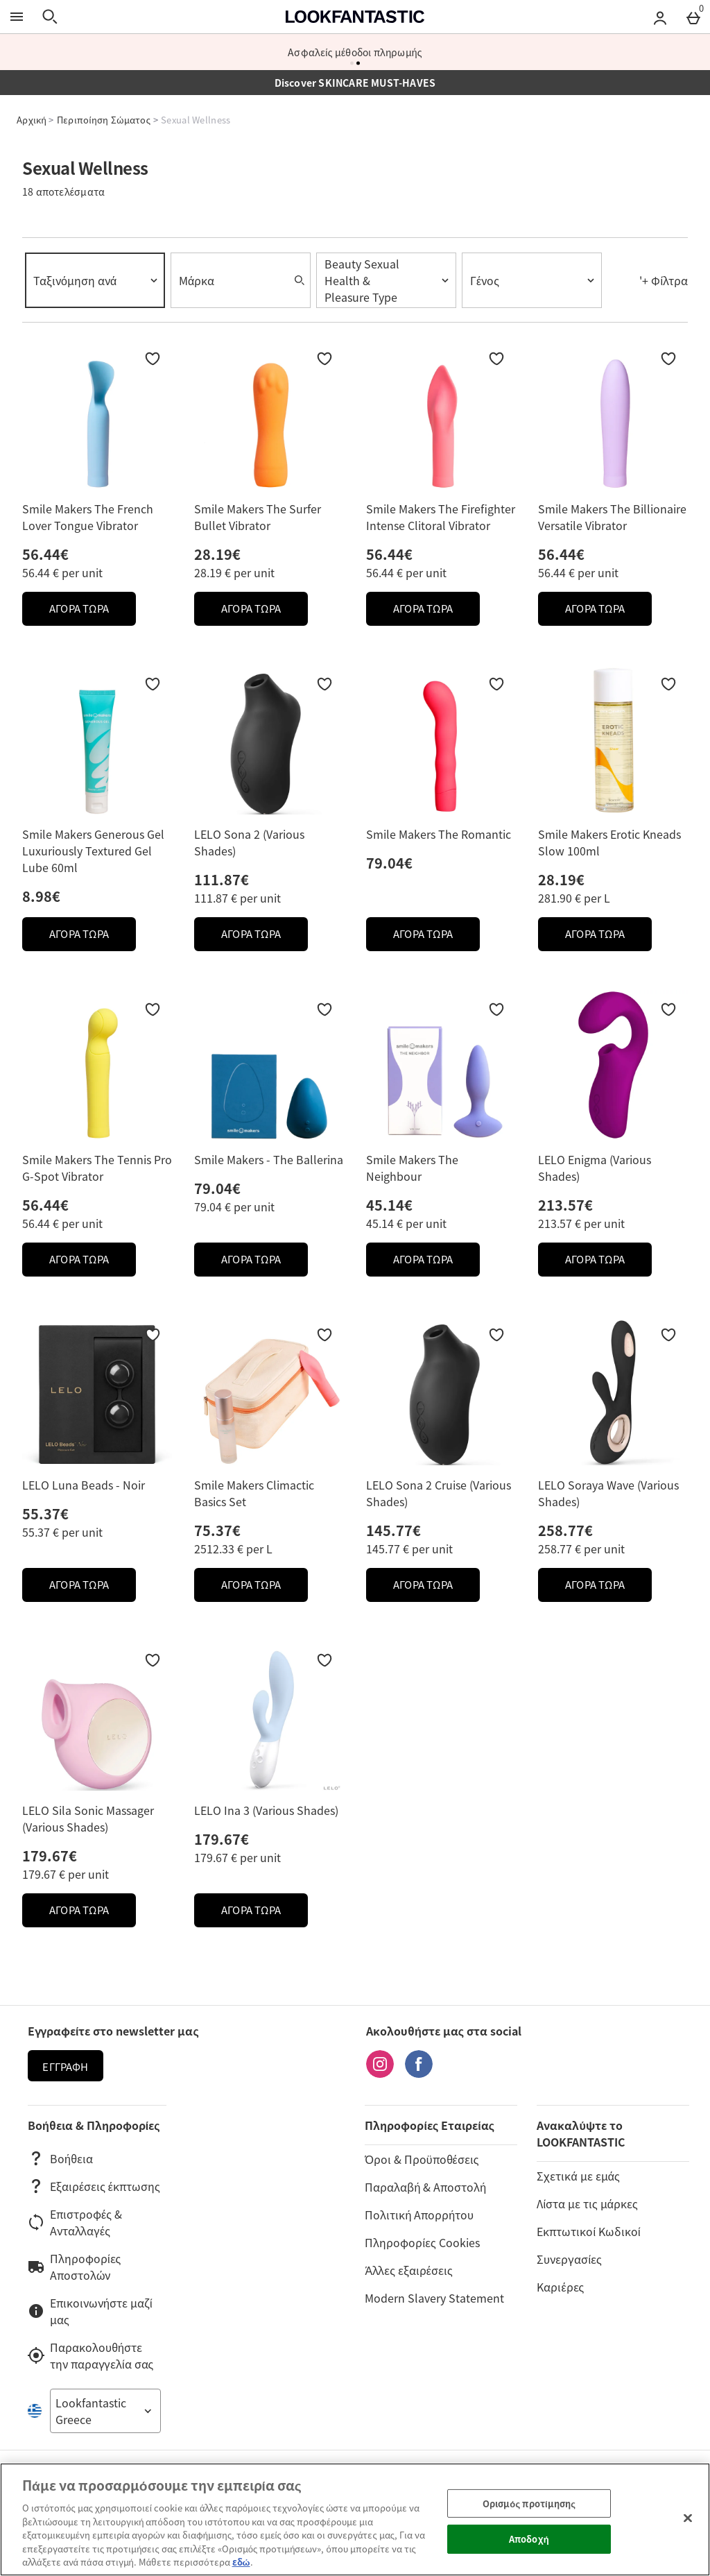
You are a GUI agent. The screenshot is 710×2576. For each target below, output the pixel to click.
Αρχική (31, 119)
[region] (355, 2519)
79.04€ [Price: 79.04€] (389, 863)
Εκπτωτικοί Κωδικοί (588, 2231)
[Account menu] (660, 16)
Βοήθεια (60, 2158)
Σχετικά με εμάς (578, 2175)
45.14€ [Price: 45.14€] (389, 1205)
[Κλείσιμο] (688, 2517)
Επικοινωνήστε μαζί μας (90, 2311)
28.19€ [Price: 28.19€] (217, 554)
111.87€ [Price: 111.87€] (221, 879)
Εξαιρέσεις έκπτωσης (94, 2186)
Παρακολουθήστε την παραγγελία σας (90, 2355)
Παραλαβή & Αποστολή (425, 2186)
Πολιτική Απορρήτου (419, 2214)
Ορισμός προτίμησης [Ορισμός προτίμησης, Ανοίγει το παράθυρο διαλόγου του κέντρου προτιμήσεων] (529, 2503)
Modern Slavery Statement (434, 2297)
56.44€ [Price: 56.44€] (45, 554)
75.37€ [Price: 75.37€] (217, 1530)
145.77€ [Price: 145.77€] (393, 1530)
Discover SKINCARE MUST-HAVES (355, 82)
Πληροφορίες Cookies (422, 2242)
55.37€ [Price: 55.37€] (45, 1513)
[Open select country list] (105, 2411)
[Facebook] (419, 2073)
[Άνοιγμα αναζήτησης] (50, 16)
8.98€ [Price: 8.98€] (41, 896)
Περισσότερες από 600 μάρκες (355, 52)
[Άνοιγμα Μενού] (16, 16)
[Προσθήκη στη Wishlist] (152, 359)
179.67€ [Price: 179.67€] (49, 1855)
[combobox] (95, 280)
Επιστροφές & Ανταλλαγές (75, 2222)
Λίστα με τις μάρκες (587, 2203)
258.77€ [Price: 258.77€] (565, 1530)
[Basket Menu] (693, 16)
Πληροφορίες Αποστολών (74, 2266)
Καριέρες (560, 2286)
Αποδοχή (529, 2538)
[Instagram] (380, 2073)
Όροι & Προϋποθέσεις (421, 2159)
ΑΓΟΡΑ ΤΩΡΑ (92, 612)
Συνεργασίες (569, 2259)
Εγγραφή (65, 2066)
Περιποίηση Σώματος (104, 119)
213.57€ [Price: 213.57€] (565, 1205)
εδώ (241, 2561)
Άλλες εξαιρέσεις (408, 2270)
